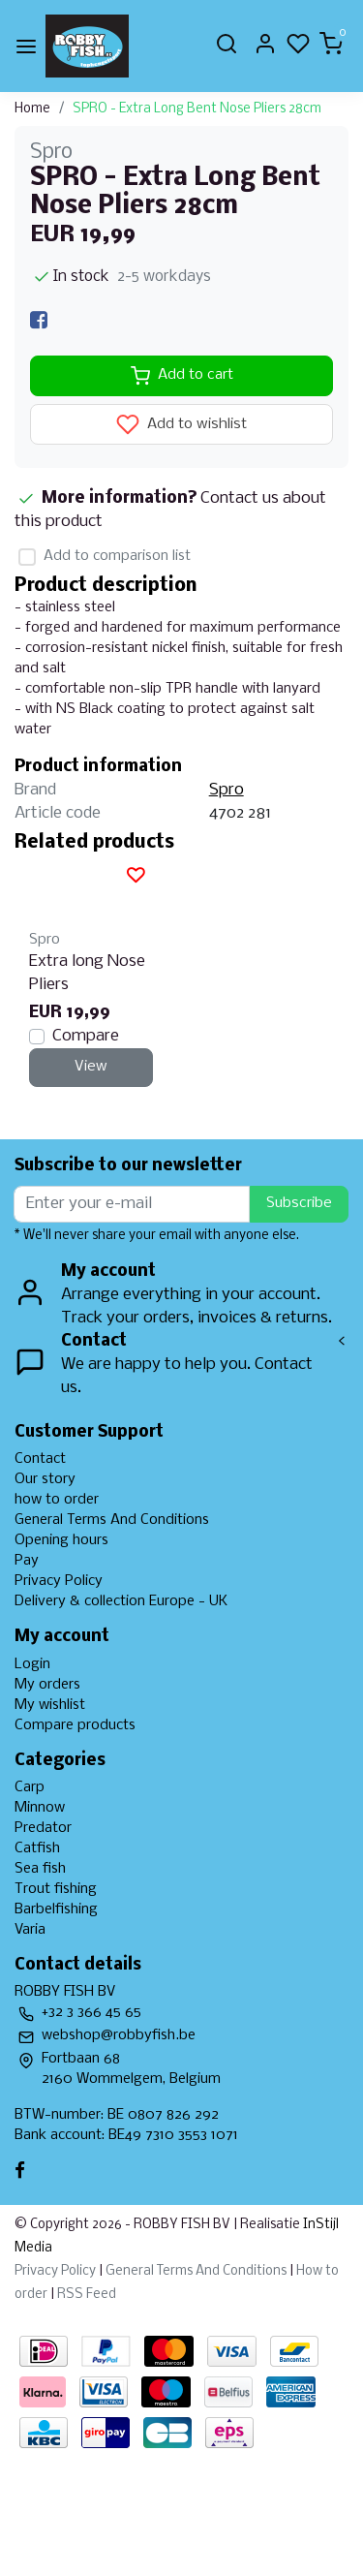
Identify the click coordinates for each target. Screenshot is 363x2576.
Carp (30, 1787)
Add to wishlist (181, 424)
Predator (43, 1828)
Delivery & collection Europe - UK (121, 1601)
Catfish (37, 1848)
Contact (40, 1459)
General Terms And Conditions (112, 1520)
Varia (30, 1930)
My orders (47, 1684)
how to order (57, 1499)
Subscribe (299, 1203)
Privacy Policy (59, 1581)
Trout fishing (56, 1889)
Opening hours (61, 1540)
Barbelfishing (56, 1909)
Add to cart (182, 376)
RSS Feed (86, 2294)
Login (32, 1664)
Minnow (40, 1808)
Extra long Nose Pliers (87, 973)
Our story (45, 1479)
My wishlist (50, 1705)
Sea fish (40, 1869)
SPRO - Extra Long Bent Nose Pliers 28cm (197, 109)
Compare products (75, 1725)
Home (32, 109)
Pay (27, 1560)
